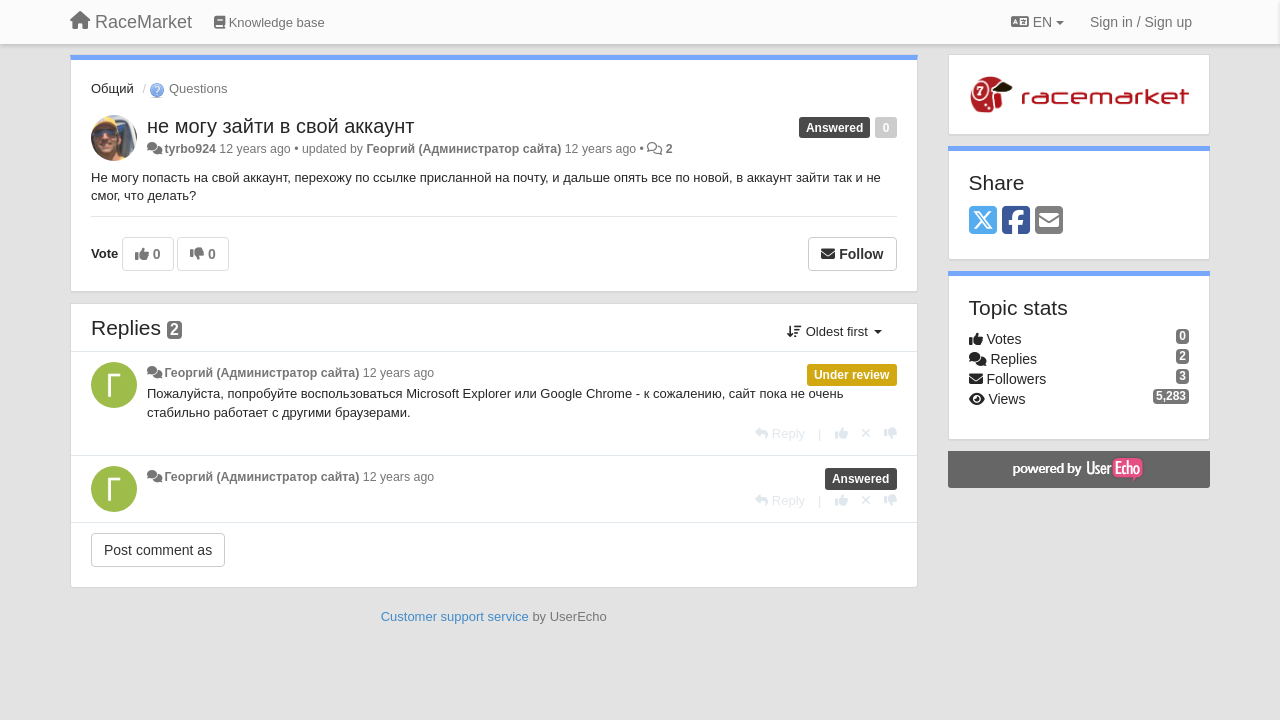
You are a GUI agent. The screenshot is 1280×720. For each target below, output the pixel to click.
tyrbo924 (189, 149)
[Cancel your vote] (866, 433)
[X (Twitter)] (983, 221)
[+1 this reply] (841, 433)
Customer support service (455, 616)
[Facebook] (1016, 221)
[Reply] (780, 433)
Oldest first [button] (834, 331)
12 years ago (398, 373)
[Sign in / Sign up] (1141, 22)
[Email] (1049, 221)
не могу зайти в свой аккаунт (280, 126)
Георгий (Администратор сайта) (463, 149)
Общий (112, 88)
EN (1037, 22)
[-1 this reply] (890, 433)
